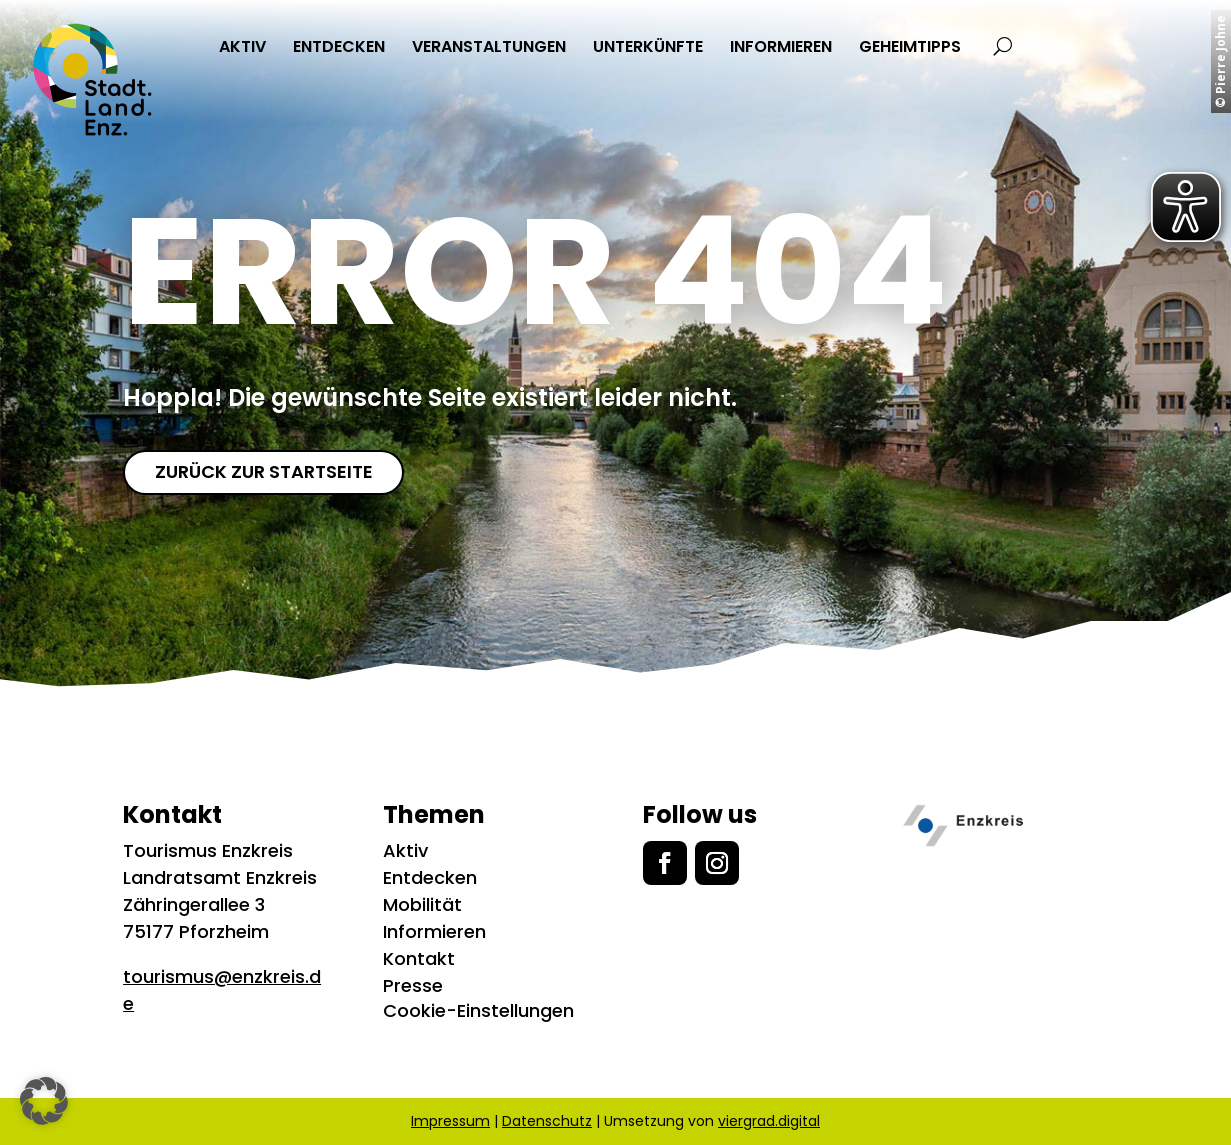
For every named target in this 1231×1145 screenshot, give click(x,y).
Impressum (450, 1121)
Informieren (434, 931)
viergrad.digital (769, 1121)
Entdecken (430, 877)
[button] (44, 1101)
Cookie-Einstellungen (478, 1010)
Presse (413, 985)
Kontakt (419, 958)
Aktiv (405, 850)
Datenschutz (547, 1121)
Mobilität (422, 904)
